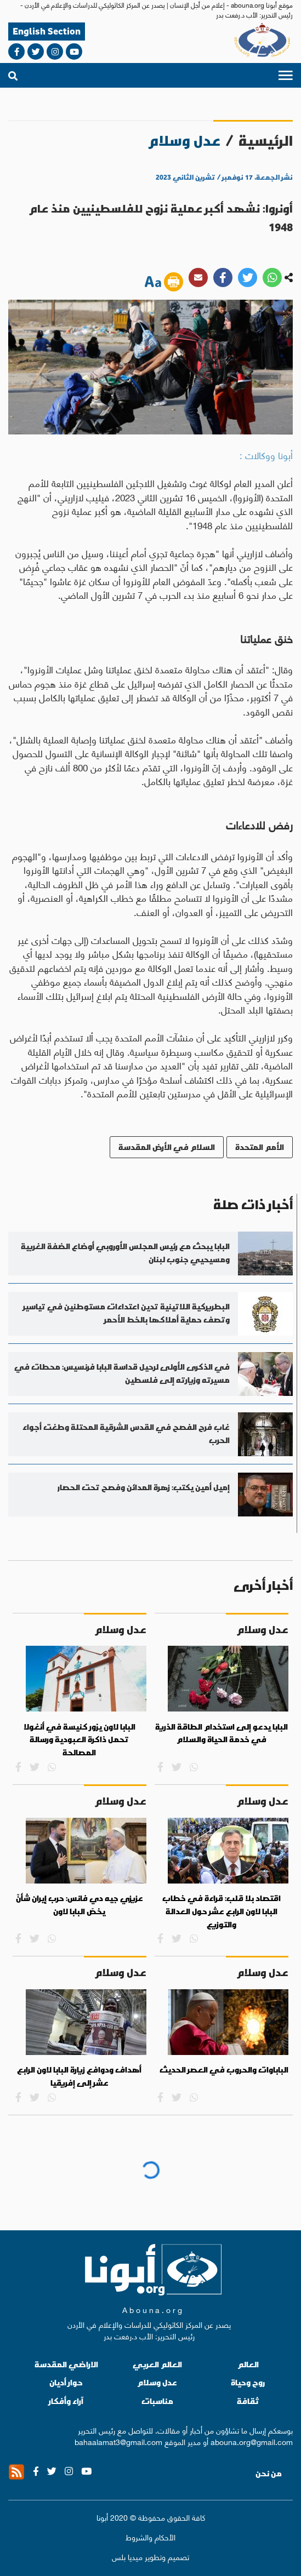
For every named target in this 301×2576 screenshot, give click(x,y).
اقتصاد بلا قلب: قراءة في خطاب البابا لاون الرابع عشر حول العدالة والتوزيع (221, 1911)
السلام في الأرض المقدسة (166, 1147)
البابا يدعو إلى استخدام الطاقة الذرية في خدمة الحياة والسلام (221, 1733)
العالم (248, 2364)
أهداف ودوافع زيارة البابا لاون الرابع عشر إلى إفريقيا (79, 2076)
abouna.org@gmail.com (252, 2441)
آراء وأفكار (66, 2401)
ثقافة (248, 2401)
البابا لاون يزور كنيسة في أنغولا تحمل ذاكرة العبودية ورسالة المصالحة (79, 1739)
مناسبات (157, 2401)
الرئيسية (265, 140)
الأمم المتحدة (259, 1147)
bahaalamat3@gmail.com (118, 2441)
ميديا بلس (127, 2556)
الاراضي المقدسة (66, 2364)
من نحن (268, 2473)
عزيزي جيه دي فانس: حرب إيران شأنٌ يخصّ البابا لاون (79, 1905)
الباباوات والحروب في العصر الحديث (224, 2069)
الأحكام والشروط (150, 2537)
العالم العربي (157, 2364)
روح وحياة (248, 2382)
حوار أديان (66, 2382)
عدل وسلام (157, 2382)
